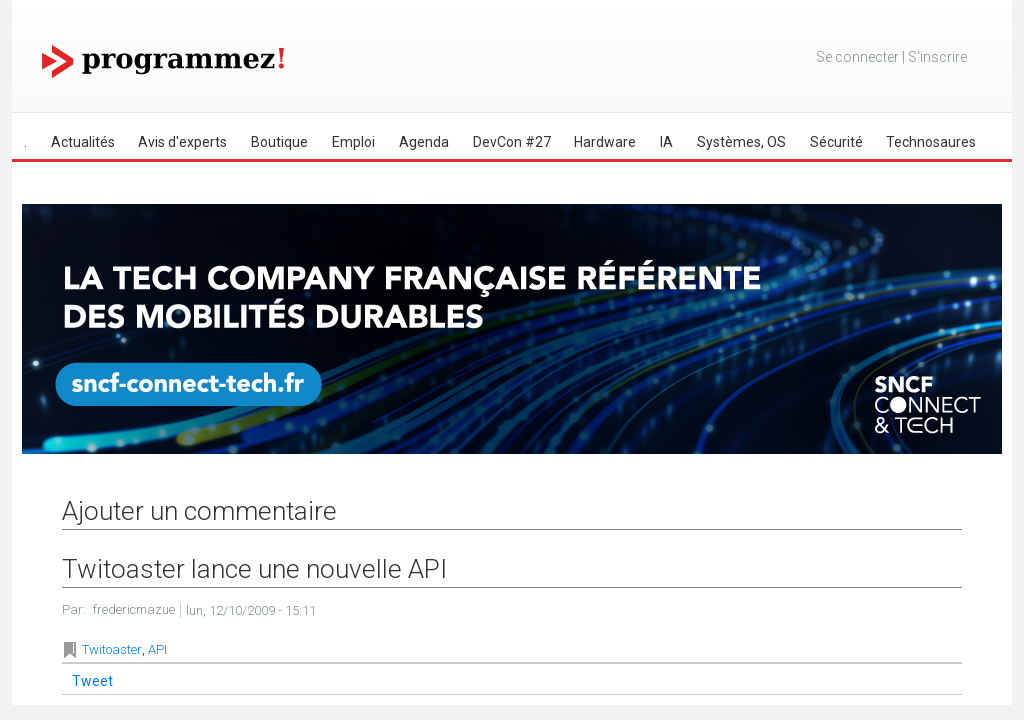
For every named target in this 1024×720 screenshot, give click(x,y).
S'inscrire (937, 57)
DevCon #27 (512, 142)
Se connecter (857, 57)
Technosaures (931, 142)
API (157, 649)
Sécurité (836, 142)
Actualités (83, 142)
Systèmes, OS (741, 142)
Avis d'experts (182, 142)
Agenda (424, 142)
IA (666, 142)
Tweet (92, 681)
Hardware (605, 142)
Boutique (279, 142)
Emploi (353, 142)
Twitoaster (112, 649)
